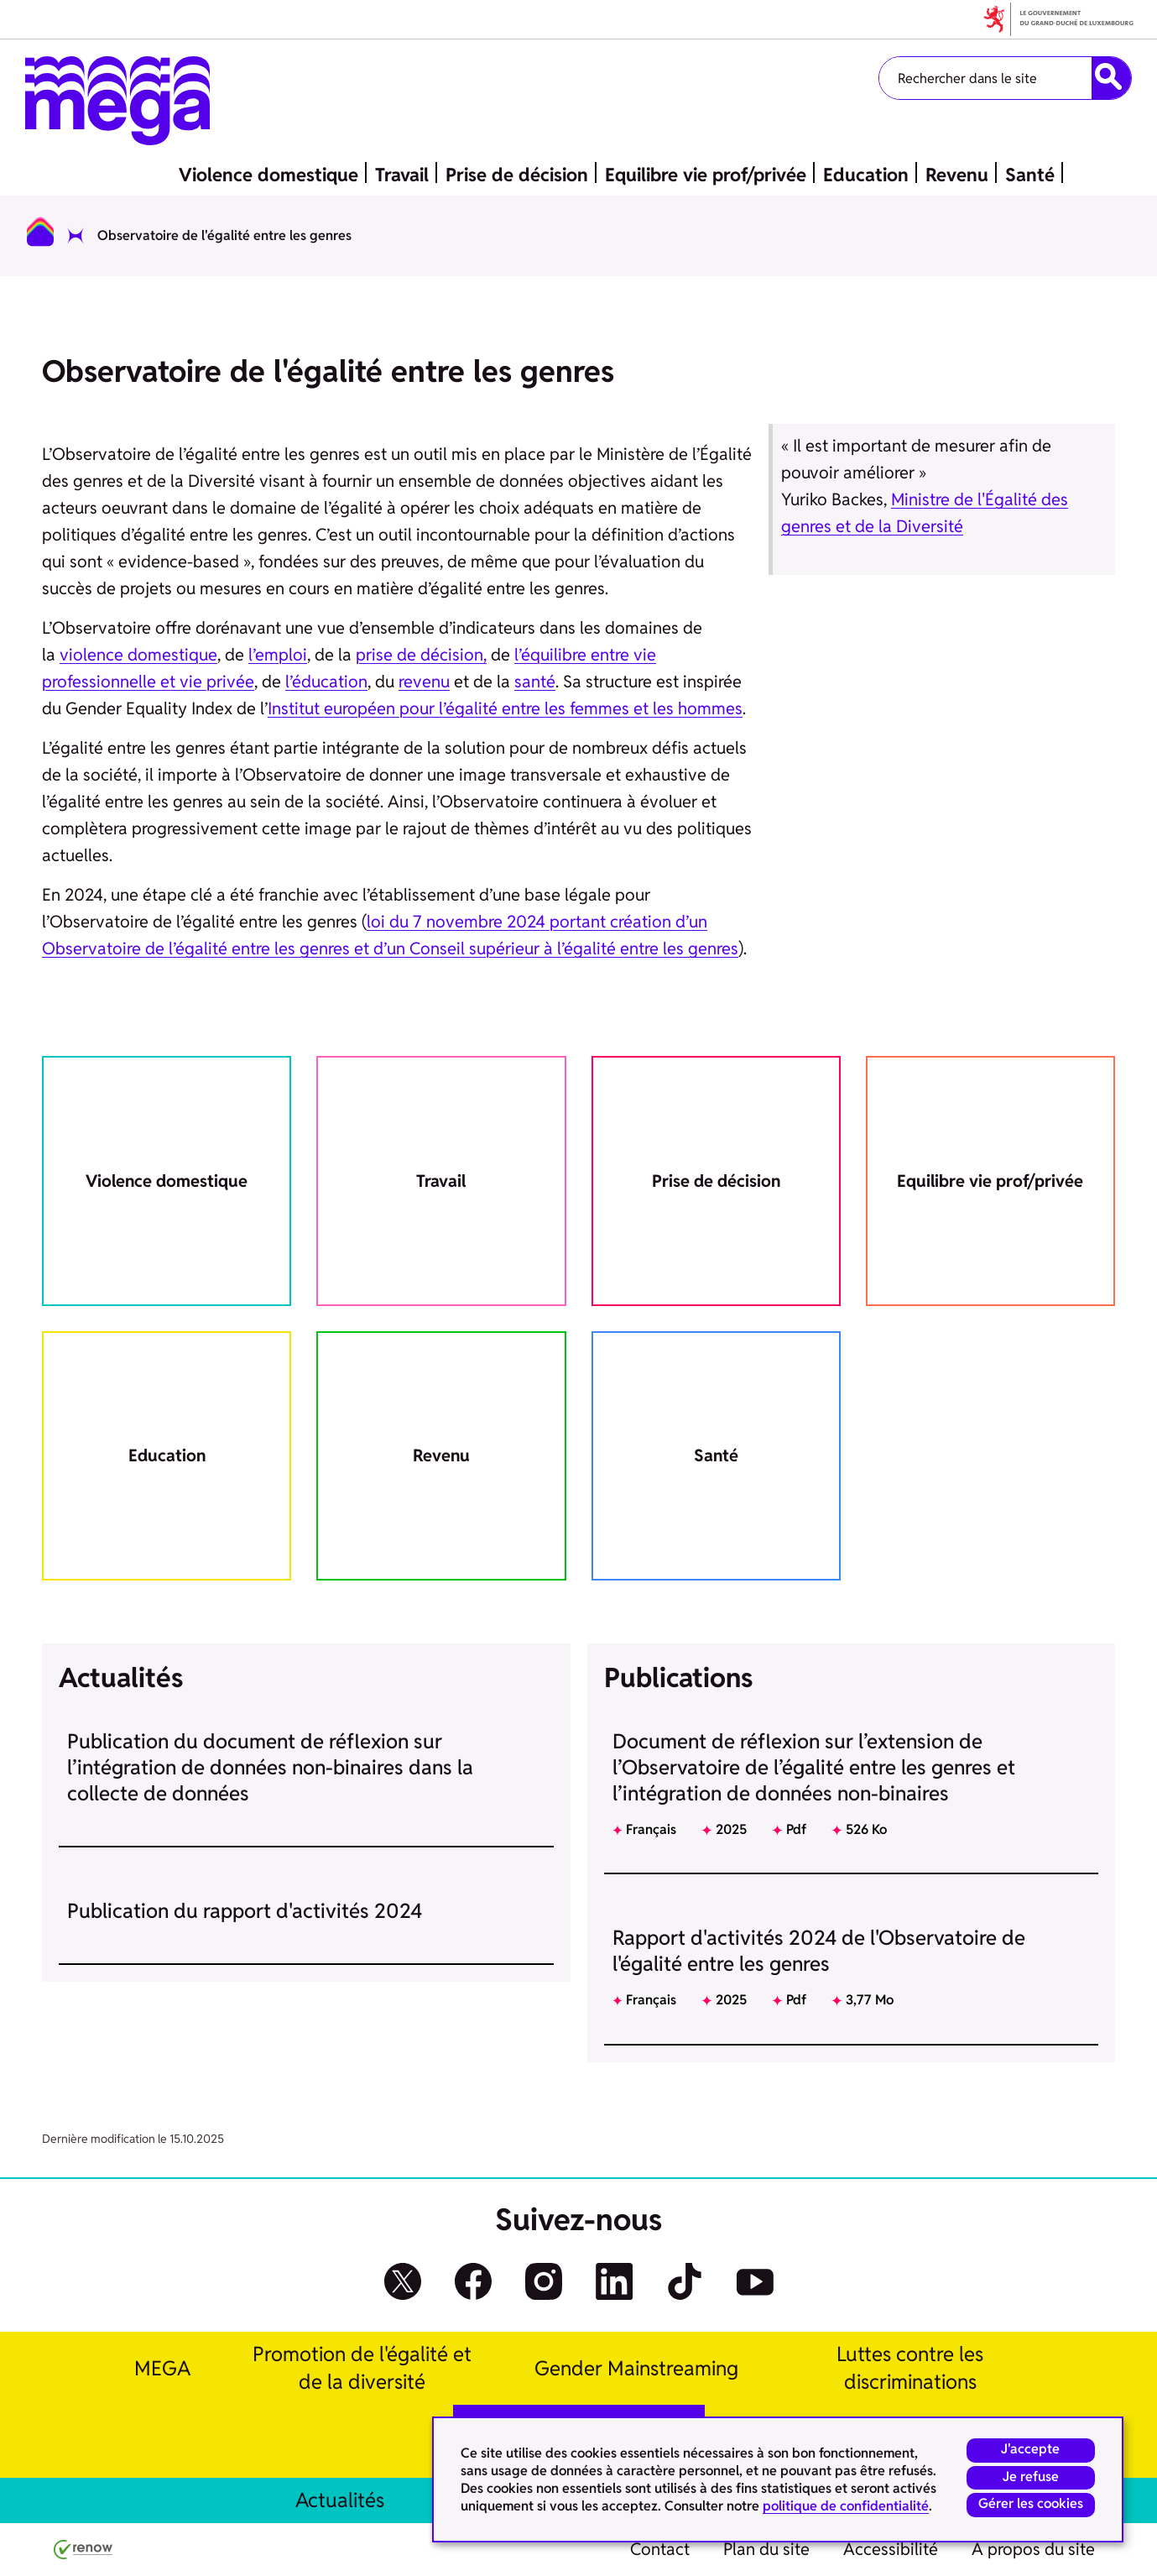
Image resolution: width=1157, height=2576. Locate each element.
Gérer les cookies (1029, 2503)
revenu (424, 681)
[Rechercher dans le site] (1111, 78)
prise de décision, (421, 655)
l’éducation (326, 681)
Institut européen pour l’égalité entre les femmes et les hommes (505, 708)
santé (534, 681)
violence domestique (138, 655)
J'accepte (1030, 2447)
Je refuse (1030, 2475)
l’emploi (277, 655)
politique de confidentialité (846, 2505)
